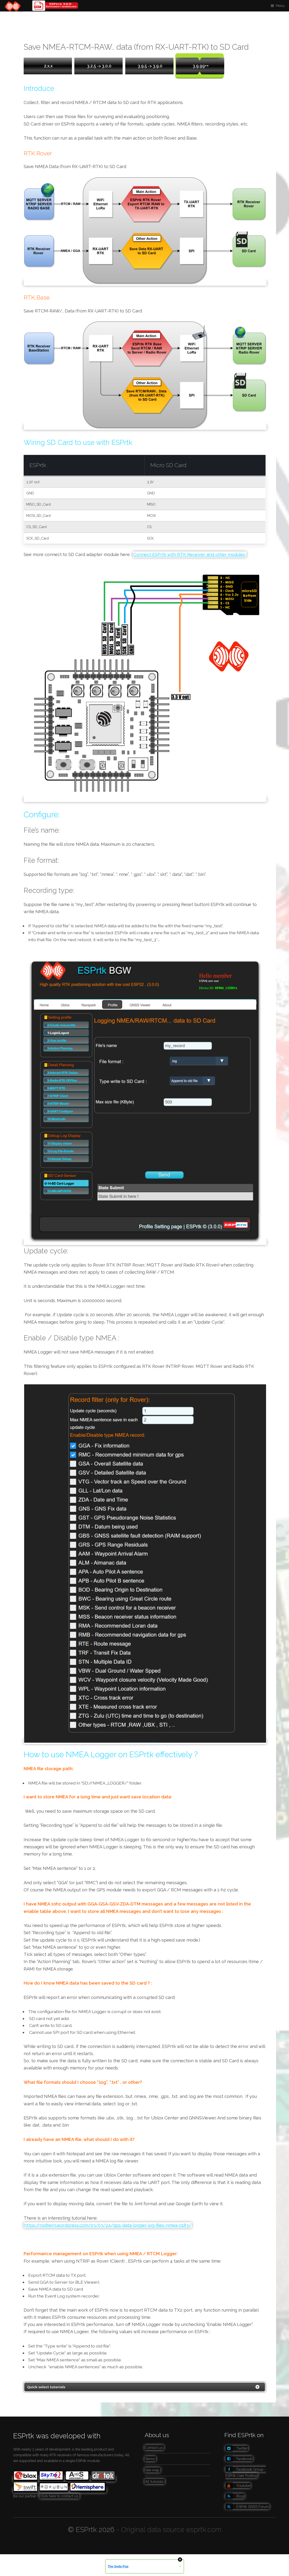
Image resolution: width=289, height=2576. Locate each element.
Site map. (152, 2470)
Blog (235, 2496)
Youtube (238, 2485)
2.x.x (48, 65)
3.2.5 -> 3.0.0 (99, 65)
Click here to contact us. (59, 2496)
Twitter (236, 2448)
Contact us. (154, 2447)
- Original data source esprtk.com (168, 2529)
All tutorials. (154, 2481)
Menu (280, 6)
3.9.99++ (201, 65)
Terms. (150, 2459)
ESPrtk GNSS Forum (247, 2506)
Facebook (239, 2458)
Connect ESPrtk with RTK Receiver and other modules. (189, 554)
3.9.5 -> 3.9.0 (150, 65)
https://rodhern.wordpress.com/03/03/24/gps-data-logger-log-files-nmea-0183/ (107, 2225)
